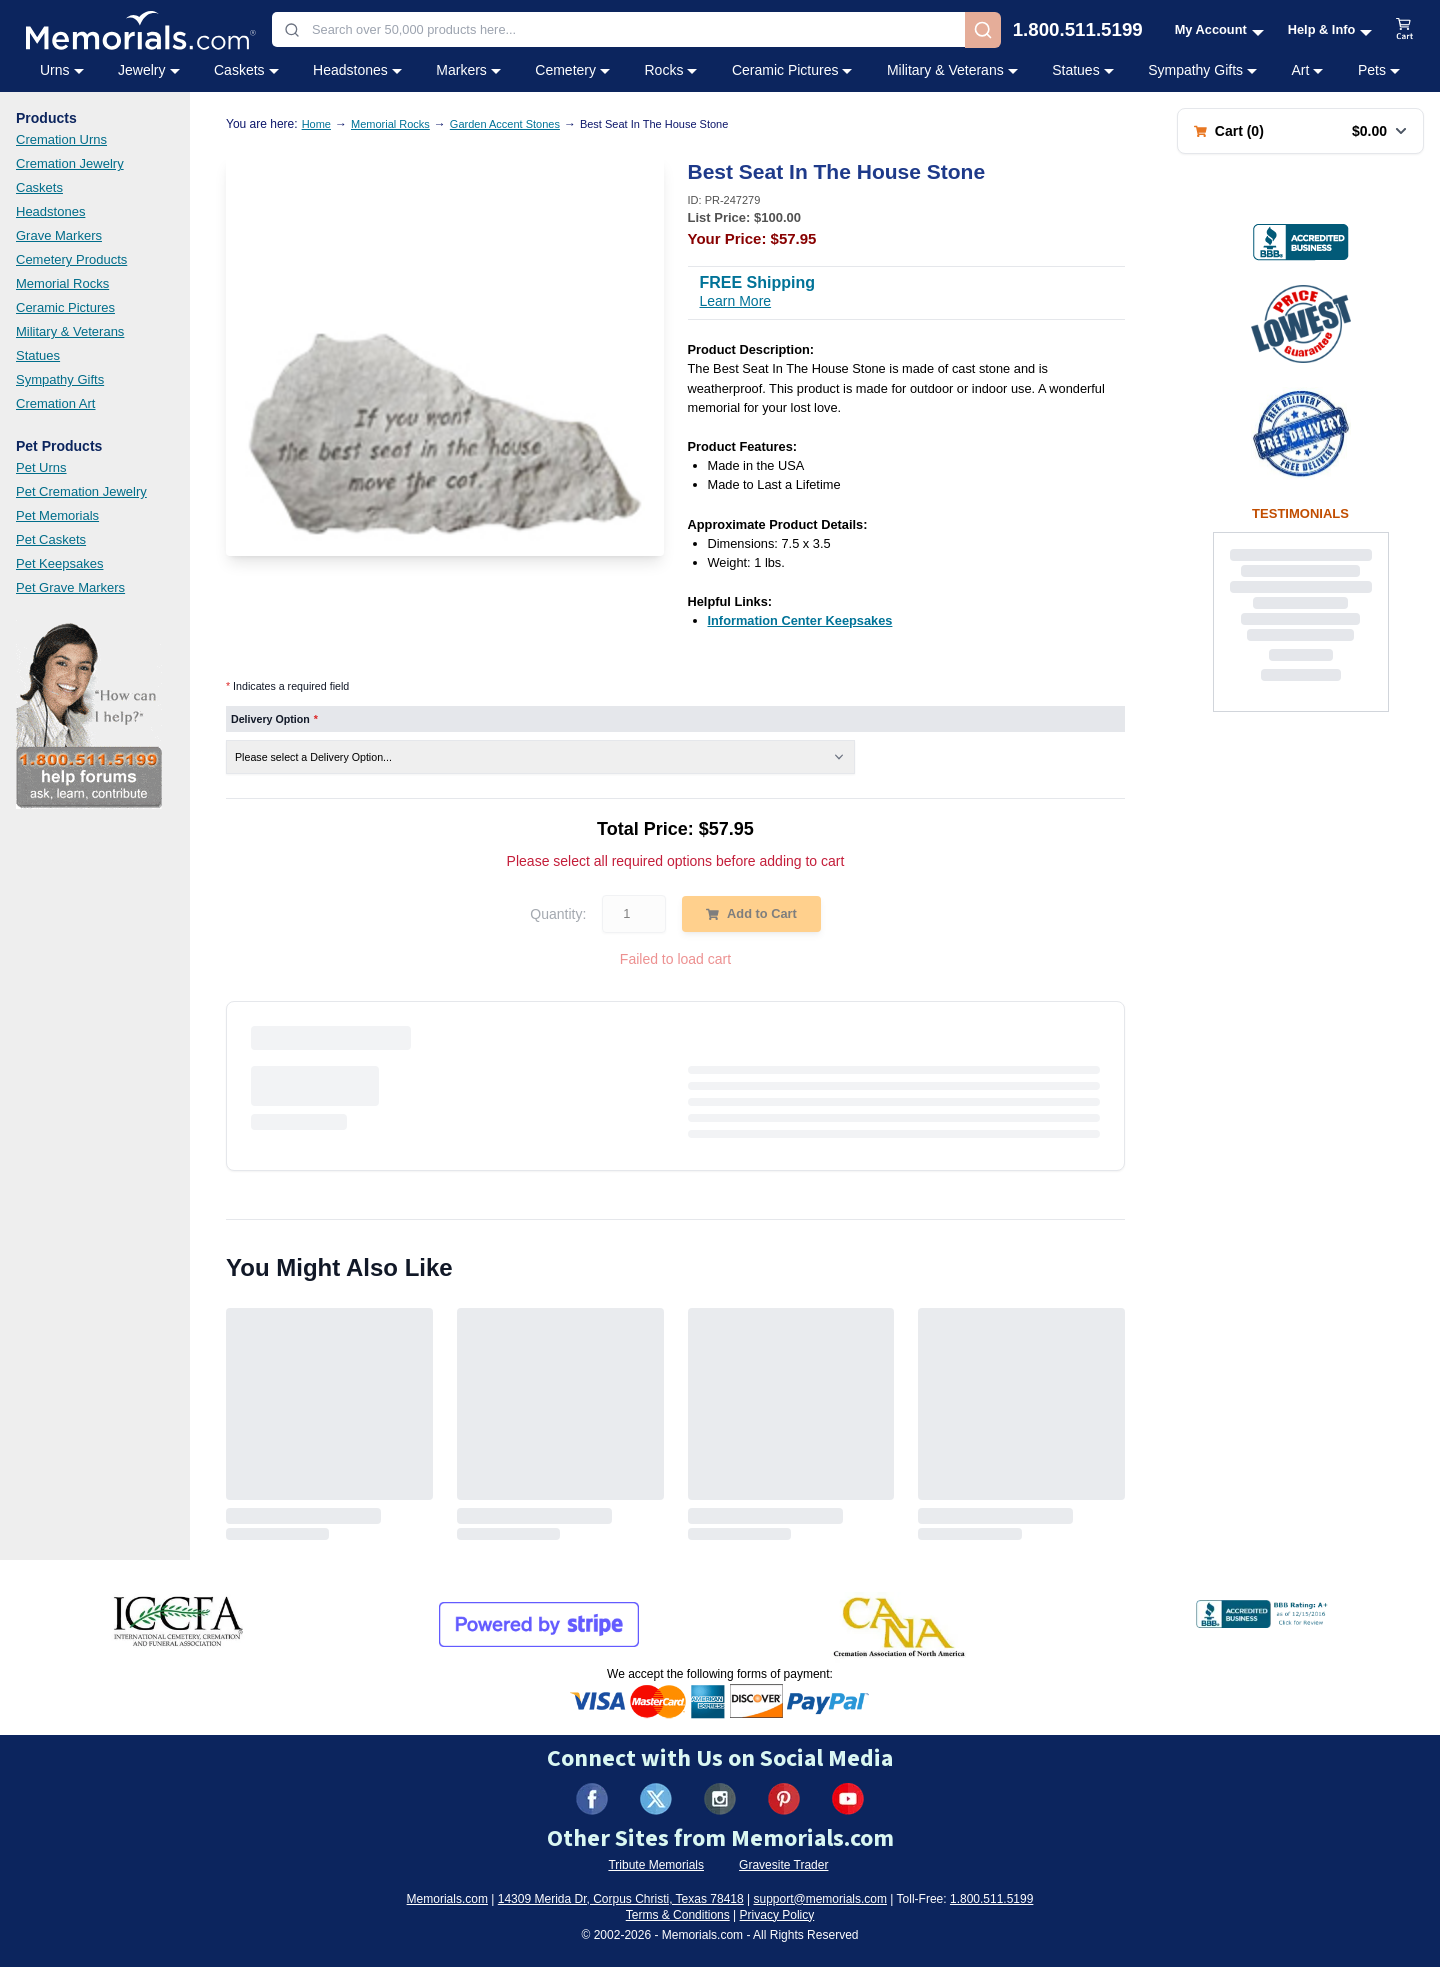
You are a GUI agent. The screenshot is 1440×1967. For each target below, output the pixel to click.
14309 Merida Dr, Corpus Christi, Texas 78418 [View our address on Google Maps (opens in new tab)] (621, 1899)
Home (316, 124)
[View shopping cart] (1405, 30)
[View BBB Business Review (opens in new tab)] (1300, 242)
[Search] (983, 30)
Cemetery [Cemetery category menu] (572, 70)
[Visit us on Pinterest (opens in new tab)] (784, 1799)
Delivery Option (274, 719)
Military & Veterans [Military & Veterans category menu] (952, 70)
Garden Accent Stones (505, 124)
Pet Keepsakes (59, 563)
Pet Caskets (51, 539)
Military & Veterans (70, 331)
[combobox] (618, 29)
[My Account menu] (1219, 29)
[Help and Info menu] (1330, 29)
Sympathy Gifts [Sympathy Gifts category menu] (1202, 70)
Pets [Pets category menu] (1379, 70)
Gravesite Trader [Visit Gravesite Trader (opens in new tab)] (783, 1865)
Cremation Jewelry (70, 163)
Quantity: (558, 914)
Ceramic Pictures (65, 307)
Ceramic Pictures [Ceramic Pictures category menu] (792, 70)
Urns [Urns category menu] (62, 70)
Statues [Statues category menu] (1082, 70)
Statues (38, 355)
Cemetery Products (71, 259)
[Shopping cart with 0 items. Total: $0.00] (1300, 131)
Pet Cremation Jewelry (81, 491)
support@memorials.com (820, 1899)
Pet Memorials (57, 515)
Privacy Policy (777, 1915)
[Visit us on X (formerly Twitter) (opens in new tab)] (656, 1799)
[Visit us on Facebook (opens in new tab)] (592, 1799)
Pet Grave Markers (70, 587)
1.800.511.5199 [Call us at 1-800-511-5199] (1078, 30)
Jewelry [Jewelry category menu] (148, 70)
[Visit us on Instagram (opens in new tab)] (720, 1799)
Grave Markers (59, 235)
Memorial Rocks (62, 283)
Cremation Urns (61, 139)
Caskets (39, 187)
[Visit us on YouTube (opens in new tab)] (848, 1799)
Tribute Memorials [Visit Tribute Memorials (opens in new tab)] (656, 1865)
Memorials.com (447, 1899)
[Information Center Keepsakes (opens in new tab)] (800, 620)
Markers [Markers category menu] (468, 70)
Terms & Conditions (678, 1915)
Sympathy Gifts (60, 379)
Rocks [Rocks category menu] (670, 70)
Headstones (50, 211)
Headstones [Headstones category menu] (357, 70)
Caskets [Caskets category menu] (246, 70)
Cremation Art (55, 403)
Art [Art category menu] (1308, 70)
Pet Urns (41, 467)
